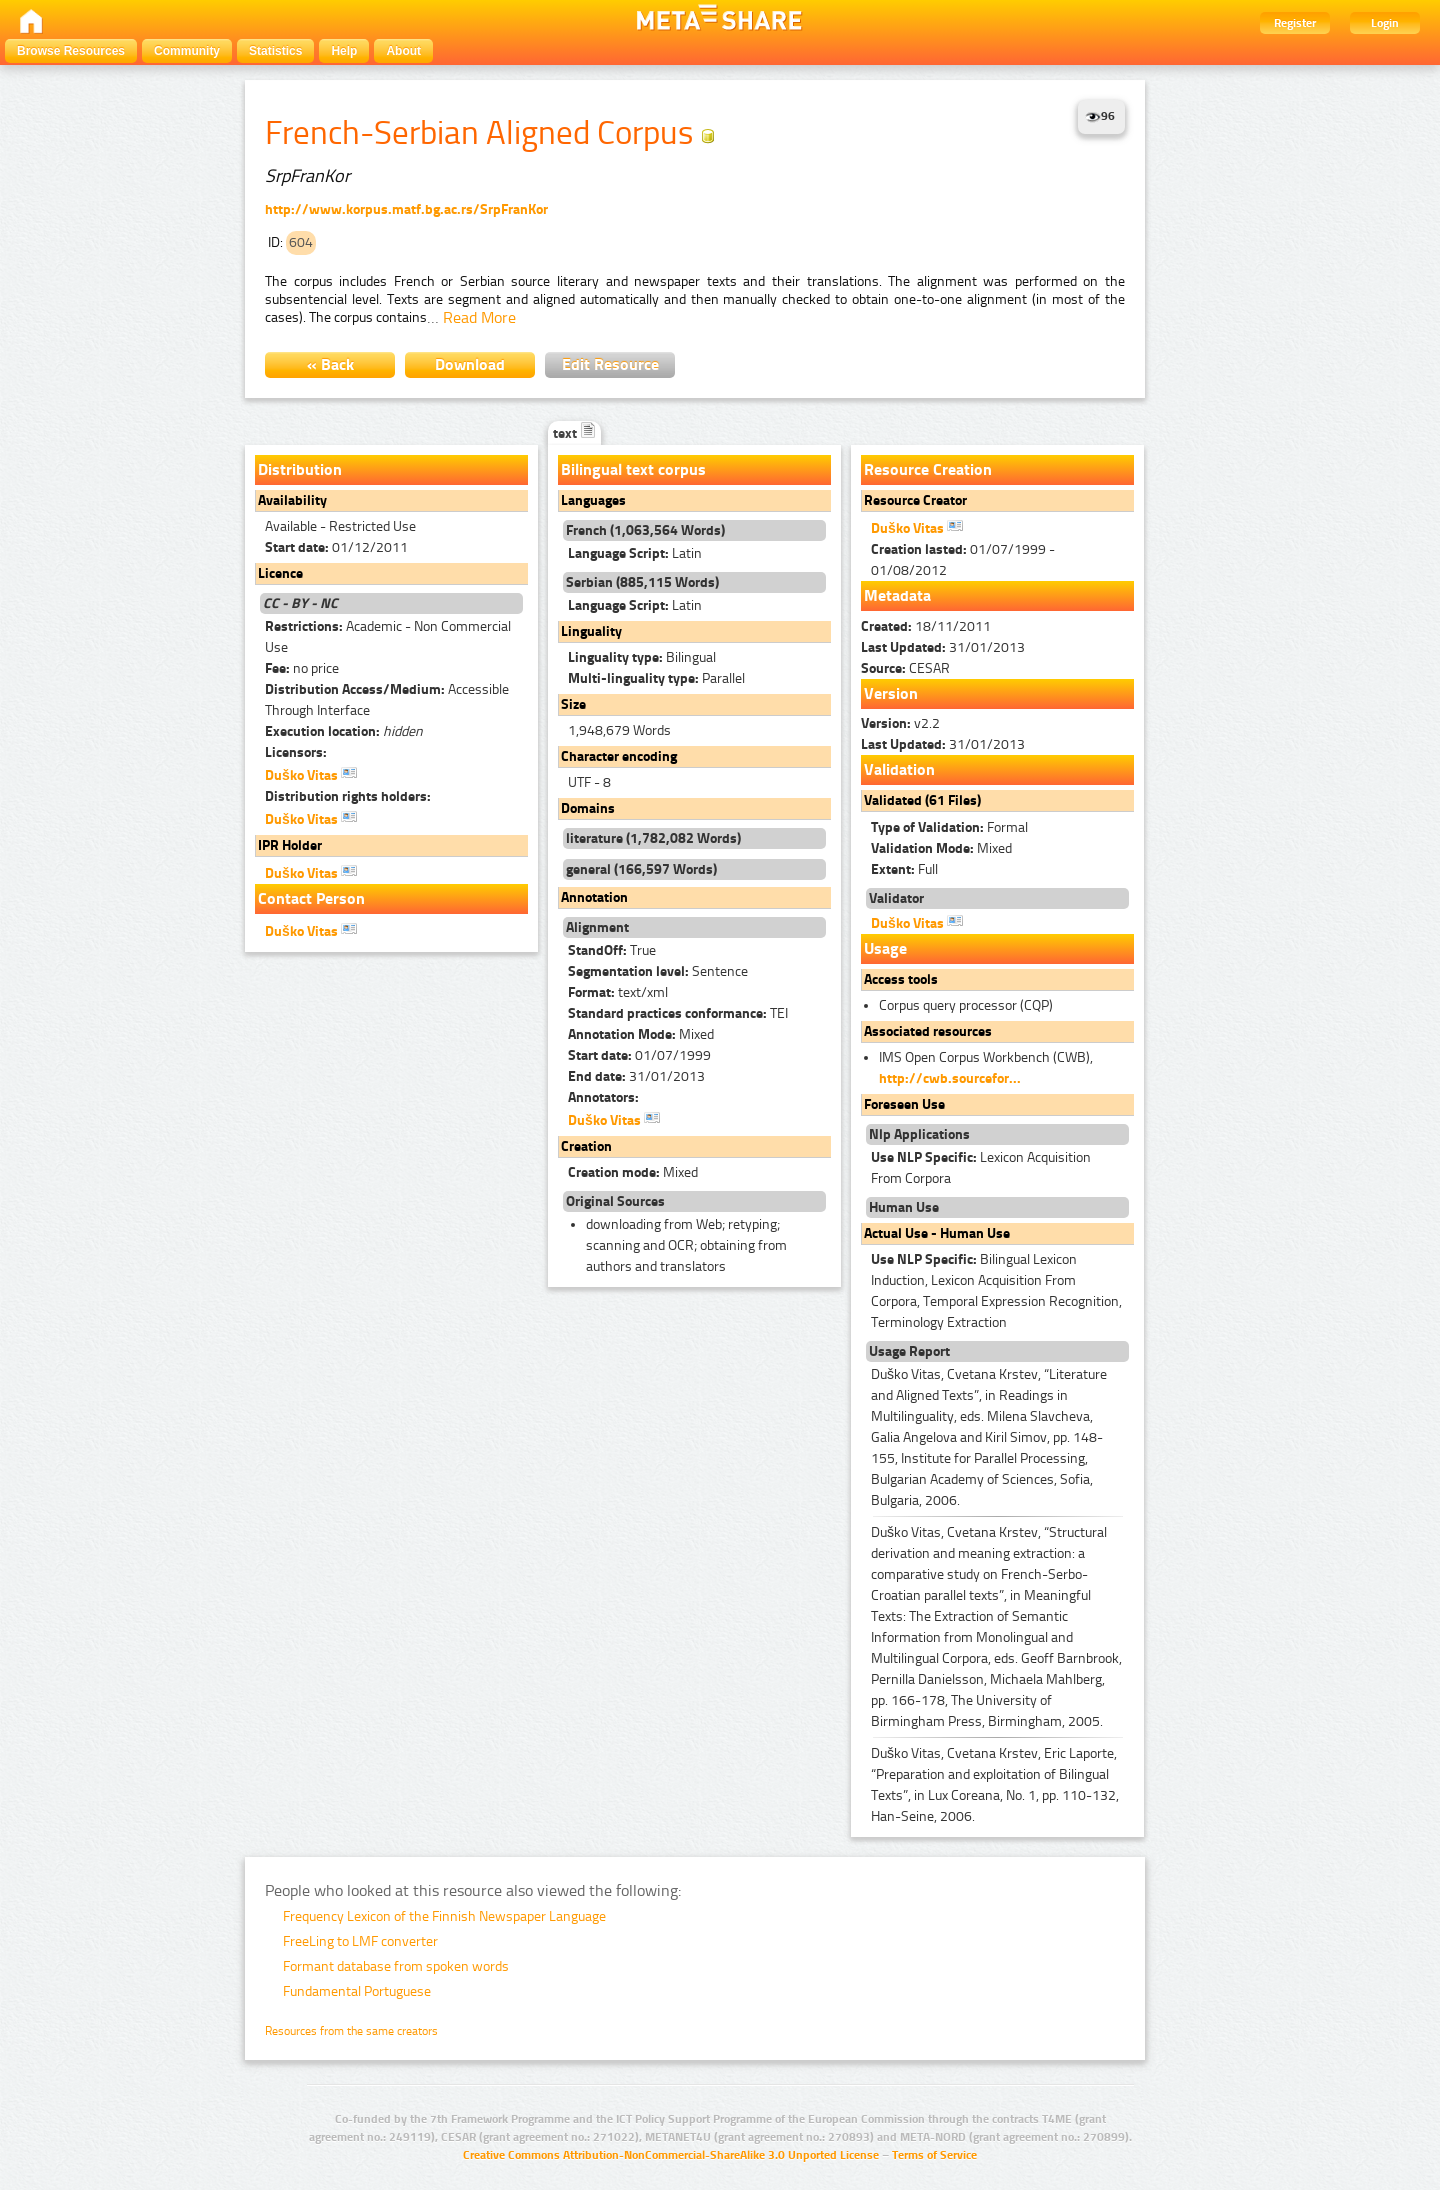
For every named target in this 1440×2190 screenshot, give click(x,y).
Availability (292, 500)
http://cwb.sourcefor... (950, 1078)
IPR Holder (290, 845)
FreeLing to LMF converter (360, 1941)
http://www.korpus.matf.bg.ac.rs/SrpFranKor (406, 209)
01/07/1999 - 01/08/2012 (963, 560)
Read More (479, 317)
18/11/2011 (926, 626)
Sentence (658, 971)
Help (344, 51)
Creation (586, 1146)
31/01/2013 (636, 1076)
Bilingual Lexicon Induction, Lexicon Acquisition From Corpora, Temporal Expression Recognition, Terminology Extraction (996, 1291)
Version (891, 693)
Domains (588, 808)
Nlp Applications (919, 1134)
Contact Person (311, 898)
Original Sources (615, 1201)
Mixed (641, 1034)
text (574, 433)
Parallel (656, 678)
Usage (885, 948)
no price (302, 668)
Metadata (897, 595)
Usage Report (909, 1351)
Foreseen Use (904, 1104)
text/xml (618, 992)
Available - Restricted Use (340, 526)
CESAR (905, 668)
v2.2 (900, 723)
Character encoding (619, 756)
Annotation (594, 897)
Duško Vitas (311, 774)
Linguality (591, 631)
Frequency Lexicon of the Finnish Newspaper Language (444, 1916)
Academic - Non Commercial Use (388, 637)
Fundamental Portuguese (357, 1991)
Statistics (275, 51)
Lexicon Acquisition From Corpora (981, 1168)
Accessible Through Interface (387, 700)
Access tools (901, 979)
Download (470, 364)
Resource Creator (915, 500)
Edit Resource (610, 364)
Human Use (904, 1207)
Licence (280, 573)
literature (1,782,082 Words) (653, 838)
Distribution (300, 469)
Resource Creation (928, 469)
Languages (593, 500)
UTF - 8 (589, 782)
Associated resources (928, 1031)
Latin (635, 553)
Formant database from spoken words (396, 1966)
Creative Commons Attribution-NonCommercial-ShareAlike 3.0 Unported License (671, 2155)
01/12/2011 (336, 547)
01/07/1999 (639, 1055)
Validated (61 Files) (922, 800)
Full (904, 869)
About (403, 51)
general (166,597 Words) (641, 869)
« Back (330, 364)
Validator (896, 898)
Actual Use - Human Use (937, 1233)
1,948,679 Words (619, 730)
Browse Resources (71, 51)
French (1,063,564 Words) (645, 530)
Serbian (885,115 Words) (642, 582)
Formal (949, 827)
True (612, 950)
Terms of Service (934, 2155)
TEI (678, 1013)
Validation (899, 769)
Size (573, 704)
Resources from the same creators (351, 2031)
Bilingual (642, 657)
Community (187, 51)
